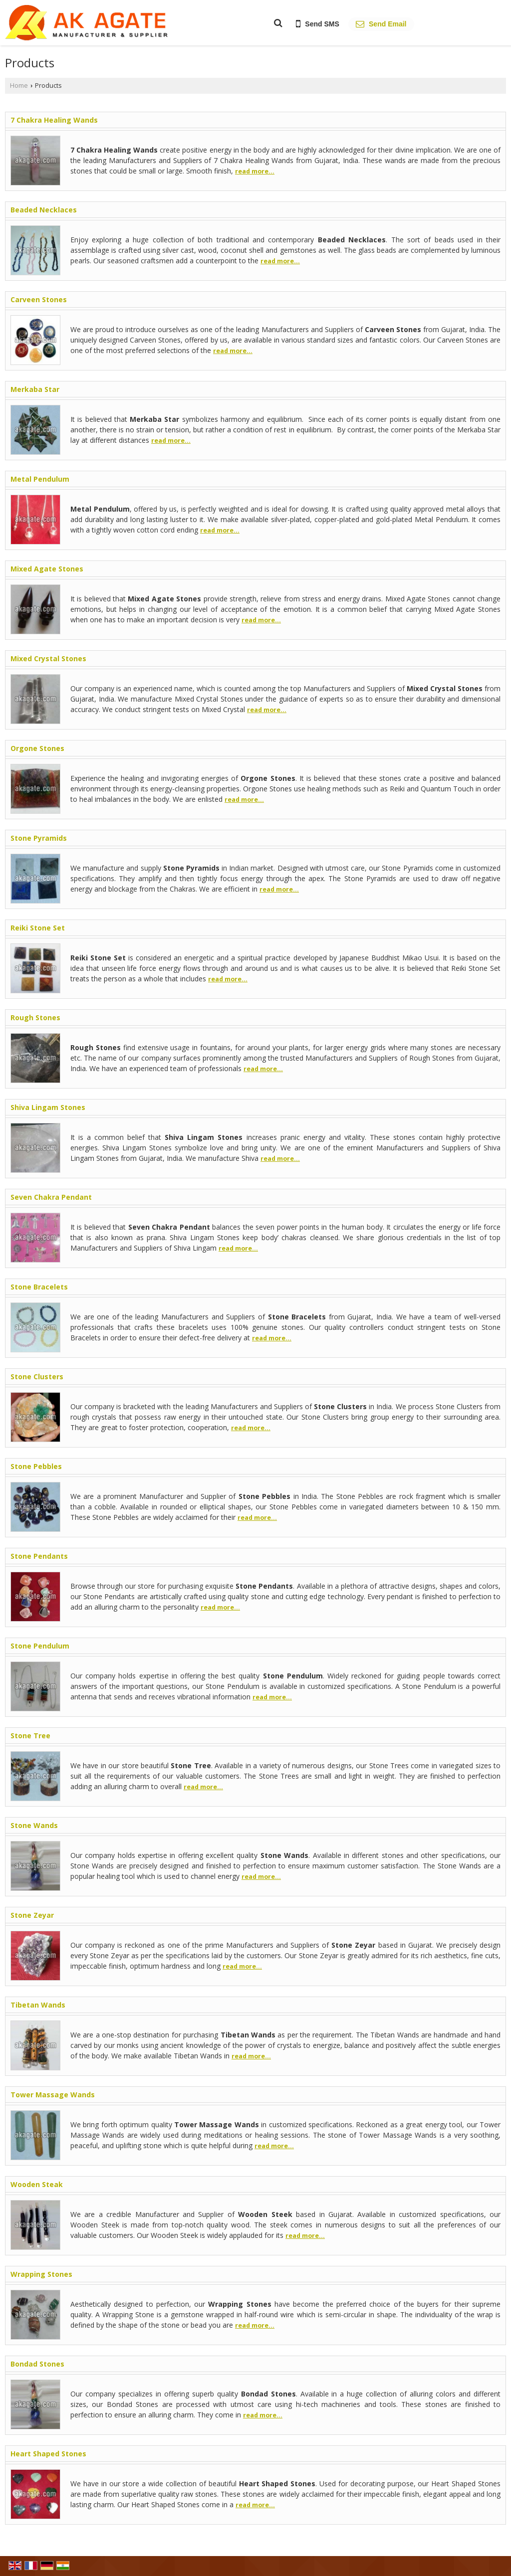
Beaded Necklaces (43, 209)
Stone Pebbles (36, 1466)
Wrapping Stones (41, 2274)
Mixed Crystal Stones (48, 658)
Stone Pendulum (39, 1646)
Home (19, 85)
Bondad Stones (37, 2364)
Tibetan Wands (37, 2005)
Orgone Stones (37, 748)
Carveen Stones (38, 299)
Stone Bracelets (39, 1286)
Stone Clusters (36, 1376)
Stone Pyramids (38, 838)
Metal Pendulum (39, 479)
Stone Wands (34, 1825)
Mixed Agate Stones (46, 568)
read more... (254, 171)
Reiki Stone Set (37, 927)
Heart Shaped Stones (48, 2453)
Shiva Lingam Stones (47, 1107)
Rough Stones (35, 1017)
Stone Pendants (39, 1556)
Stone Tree (30, 1735)
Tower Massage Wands (52, 2094)
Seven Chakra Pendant (51, 1197)
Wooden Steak (36, 2184)
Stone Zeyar (32, 1915)
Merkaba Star (34, 389)
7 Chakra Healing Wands (54, 120)
